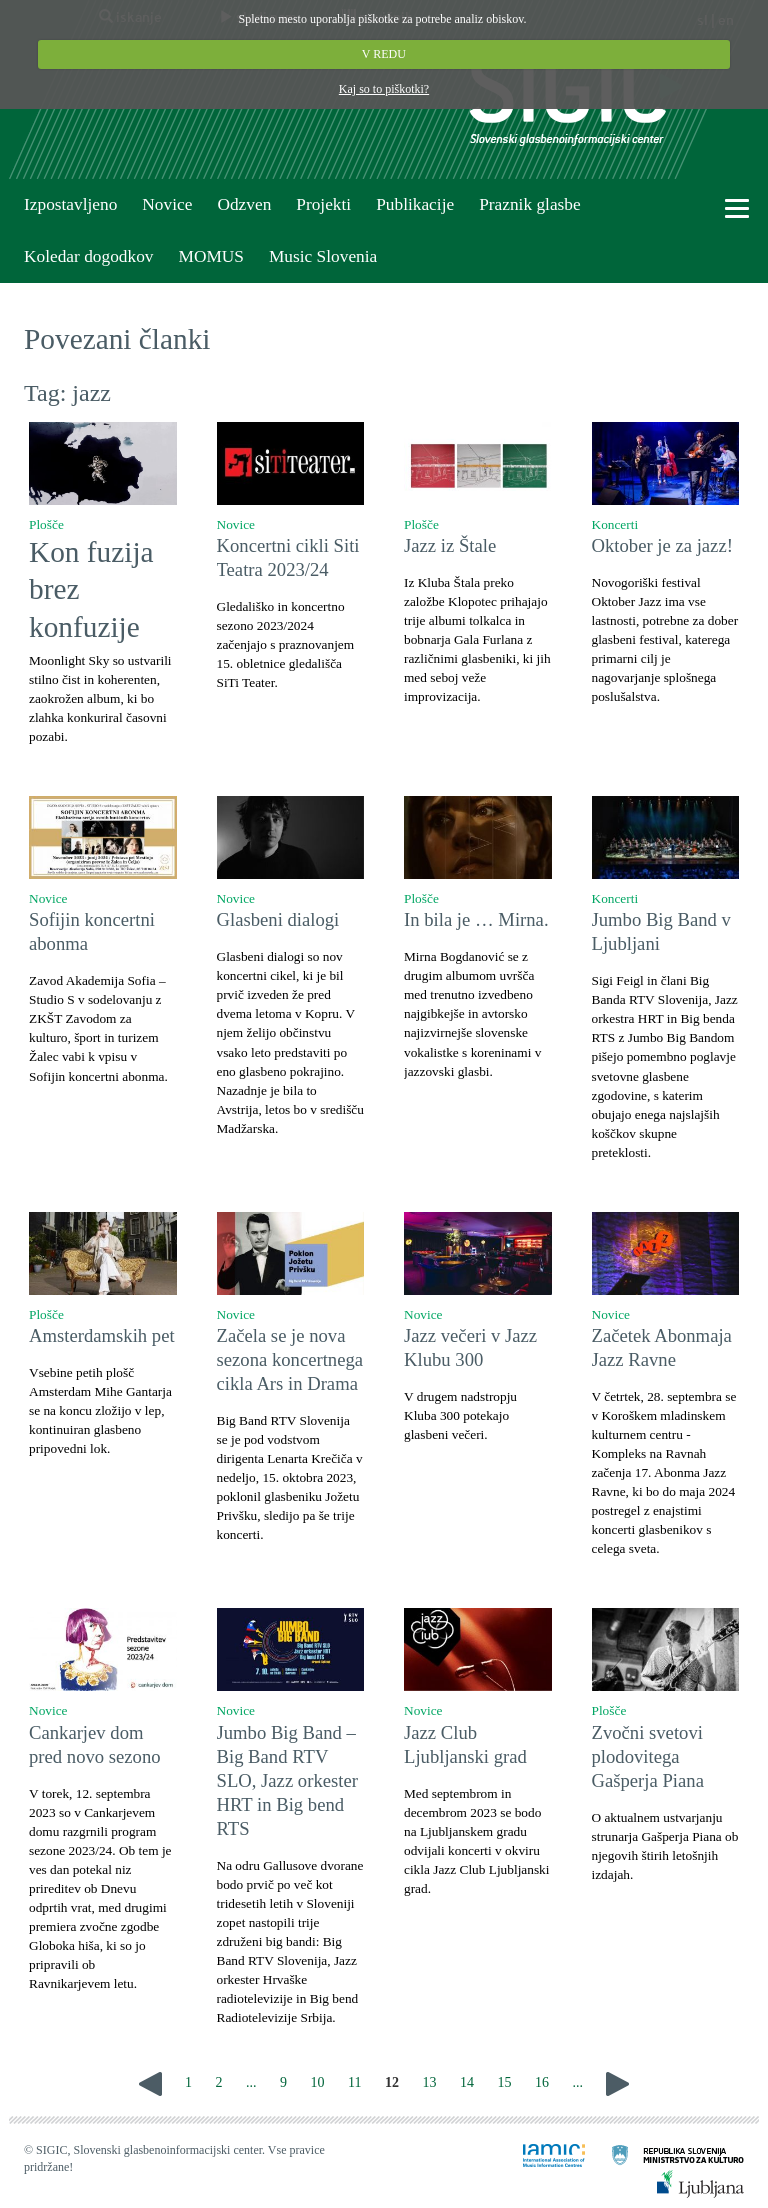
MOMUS (210, 256)
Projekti (323, 204)
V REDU (384, 54)
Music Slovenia (323, 256)
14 (467, 2082)
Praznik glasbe (530, 204)
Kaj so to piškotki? (384, 89)
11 (354, 2082)
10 (318, 2082)
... (251, 2082)
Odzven (244, 204)
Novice (167, 204)
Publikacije (415, 204)
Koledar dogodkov (88, 256)
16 (542, 2082)
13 (429, 2082)
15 (504, 2082)
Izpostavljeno (70, 204)
